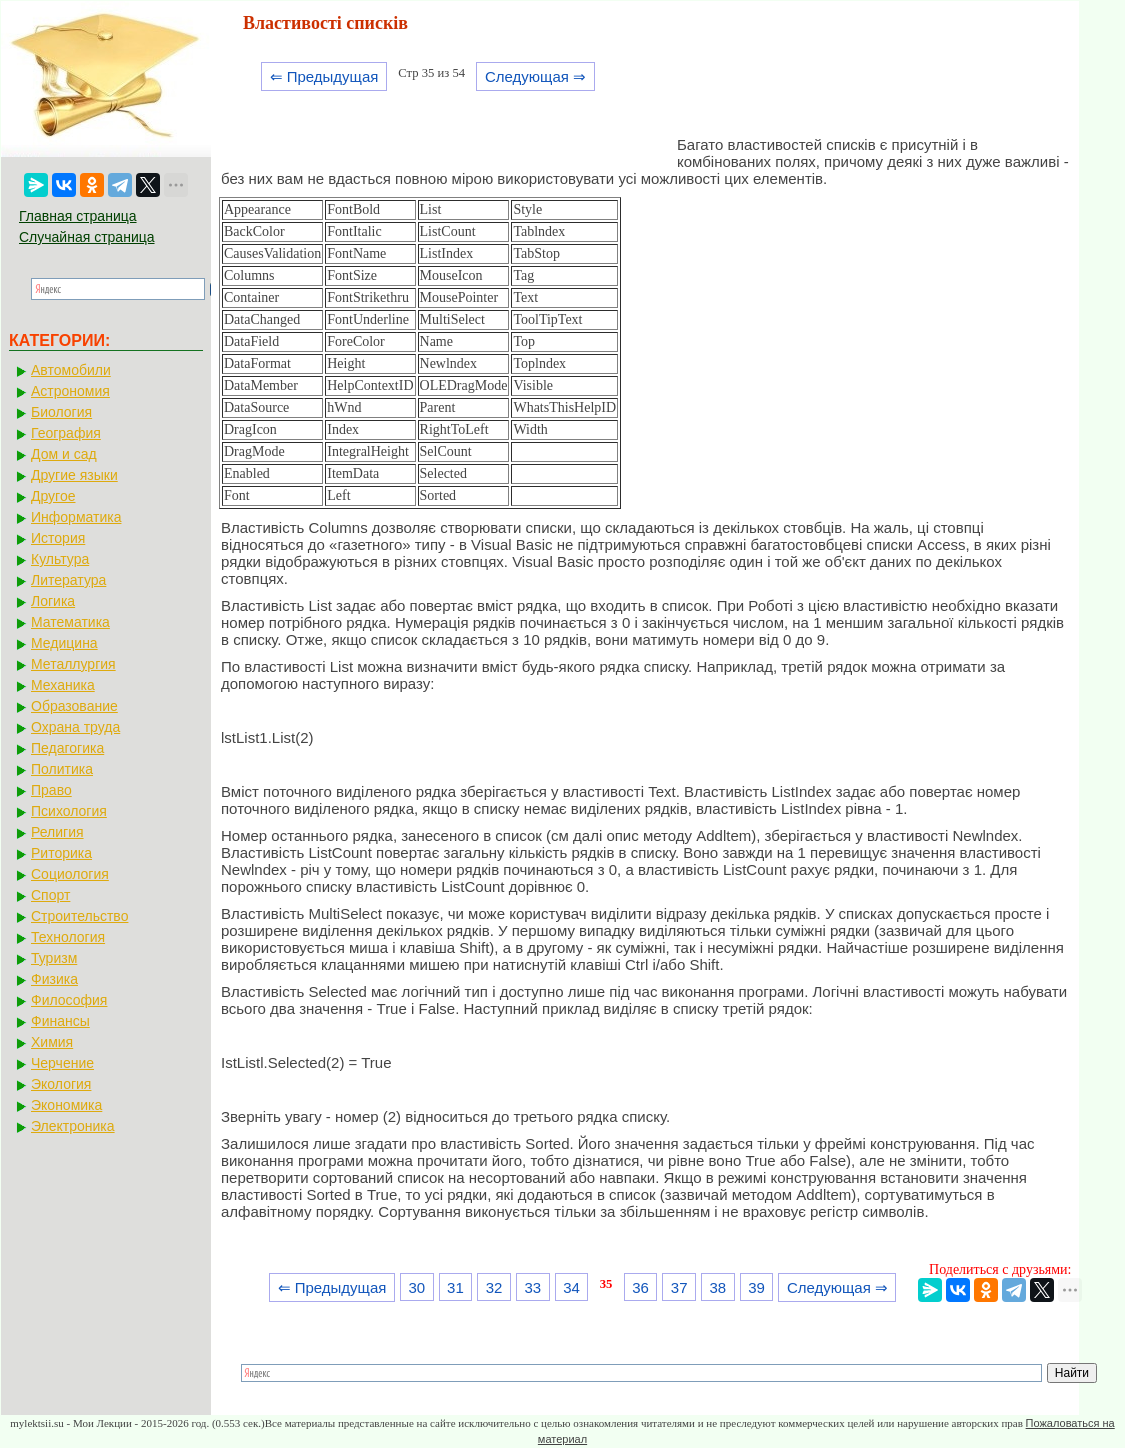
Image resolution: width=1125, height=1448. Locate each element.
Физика (54, 979)
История (58, 538)
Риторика (61, 853)
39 (756, 1287)
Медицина (64, 643)
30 (416, 1287)
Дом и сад (64, 454)
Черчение (62, 1063)
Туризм (54, 958)
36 (640, 1287)
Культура (60, 559)
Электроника (73, 1126)
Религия (57, 832)
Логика (53, 601)
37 (679, 1287)
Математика (70, 622)
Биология (61, 412)
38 (718, 1287)
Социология (70, 874)
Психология (69, 811)
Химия (52, 1042)
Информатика (76, 517)
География (66, 433)
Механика (63, 685)
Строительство (79, 916)
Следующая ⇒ (535, 76)
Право (51, 790)
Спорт (50, 895)
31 (455, 1287)
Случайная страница (87, 237)
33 (532, 1287)
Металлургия (73, 664)
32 (494, 1287)
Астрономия (70, 391)
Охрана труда (75, 727)
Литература (68, 580)
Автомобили (71, 370)
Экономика (66, 1105)
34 (571, 1287)
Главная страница (78, 216)
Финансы (60, 1021)
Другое (53, 496)
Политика (62, 769)
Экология (61, 1084)
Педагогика (67, 748)
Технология (68, 937)
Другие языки (74, 475)
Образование (74, 706)
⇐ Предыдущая (324, 76)
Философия (69, 1000)
